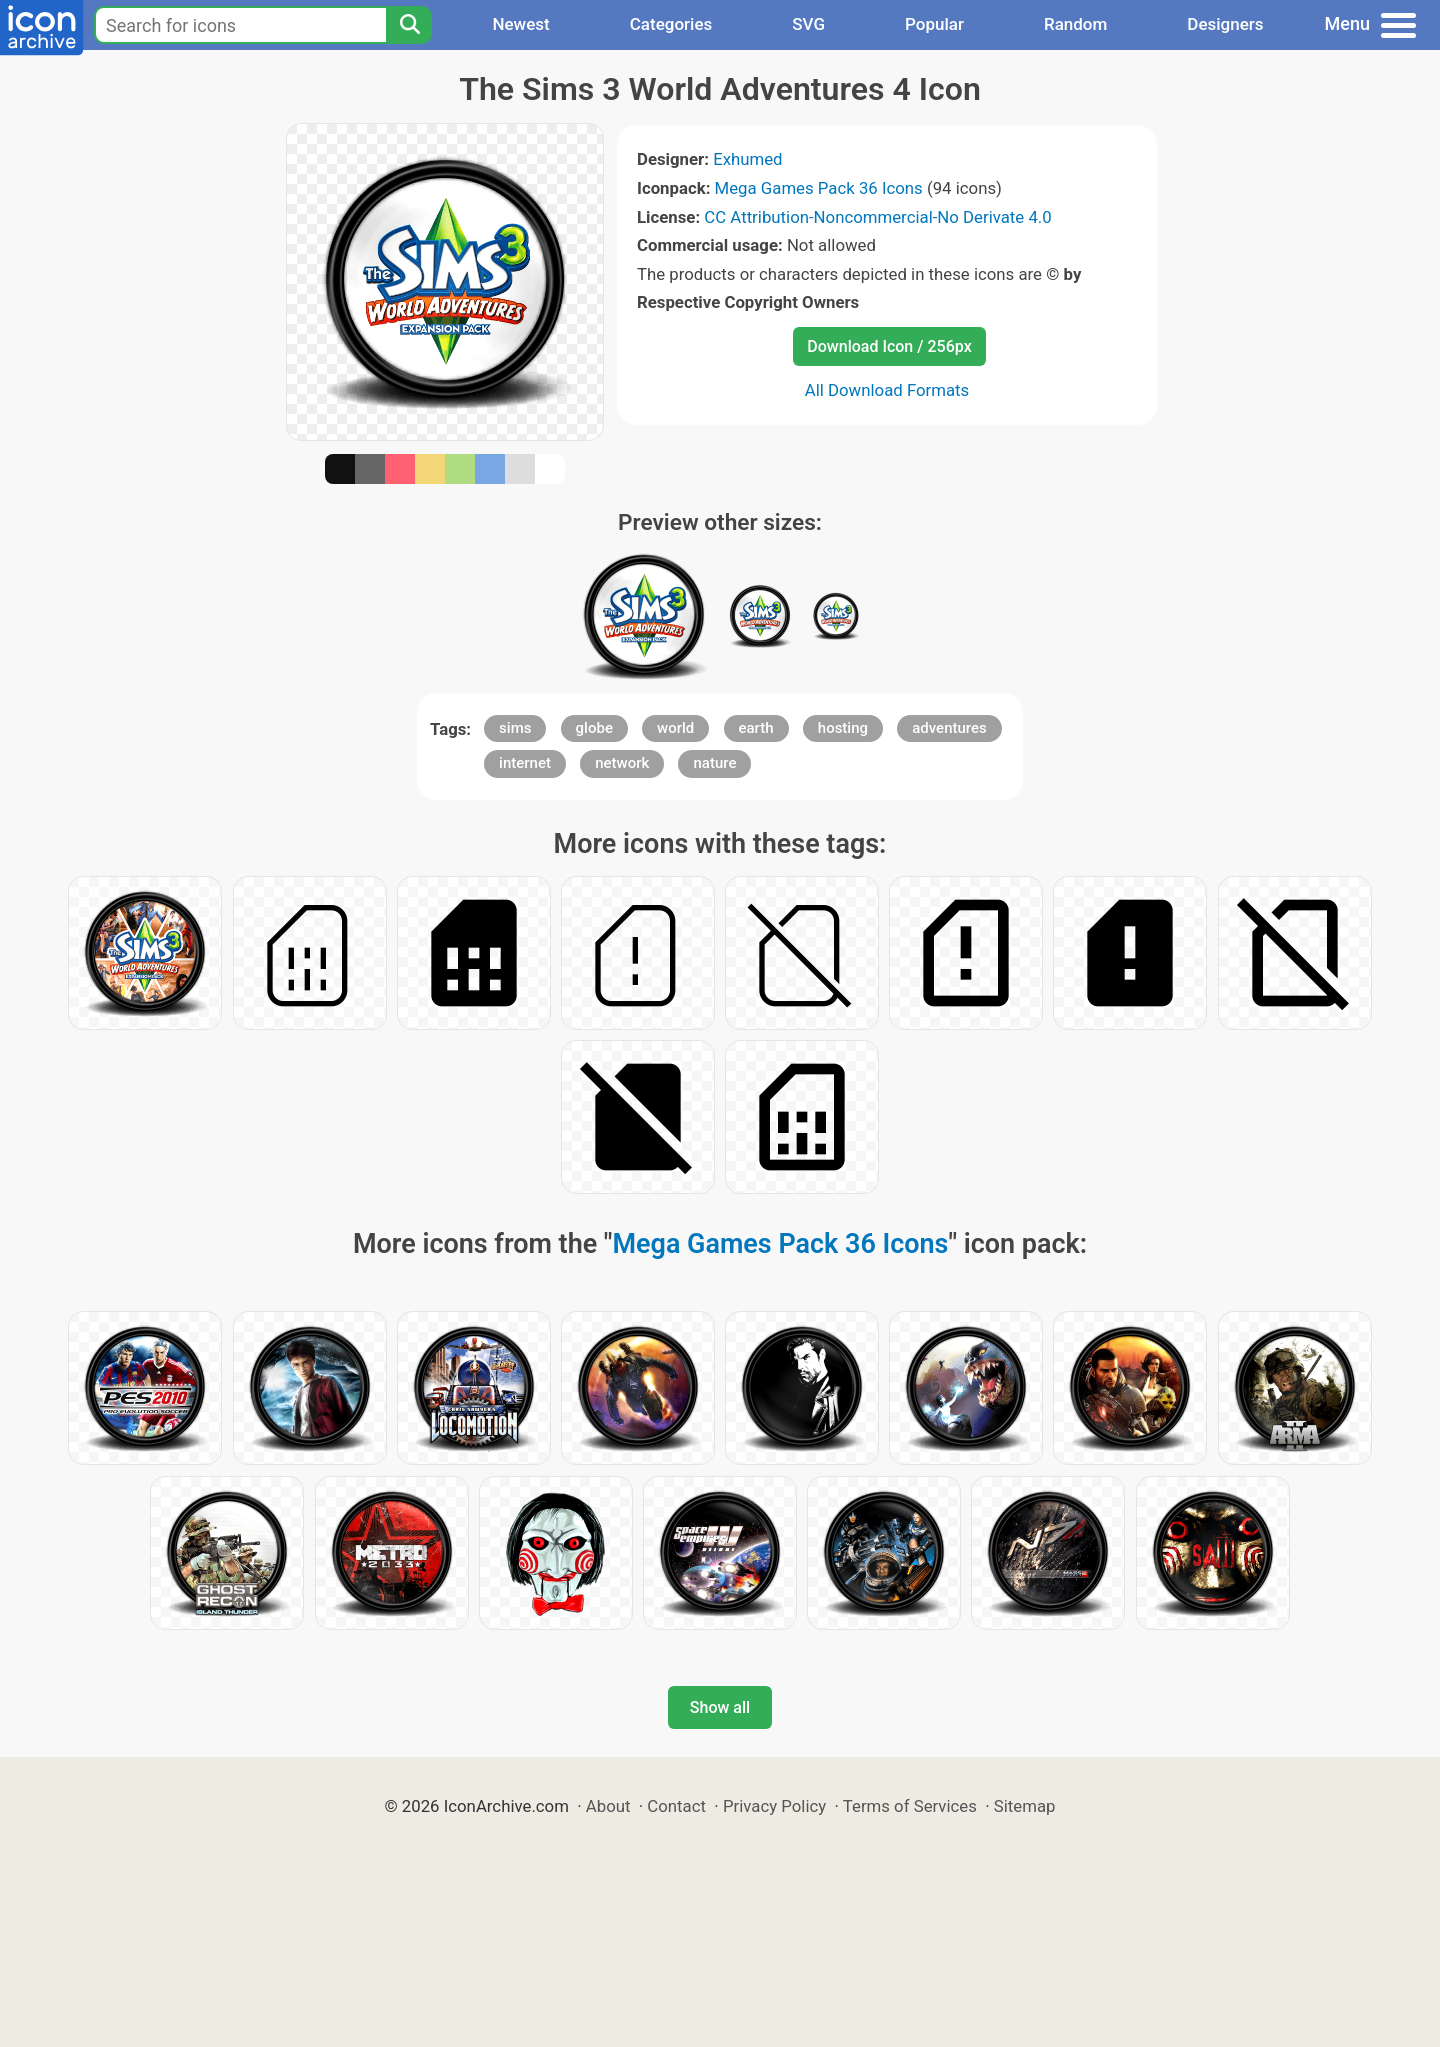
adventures (949, 728)
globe (594, 728)
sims (515, 728)
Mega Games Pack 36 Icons (819, 188)
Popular (934, 24)
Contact (676, 1806)
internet (525, 763)
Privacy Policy (774, 1806)
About (608, 1806)
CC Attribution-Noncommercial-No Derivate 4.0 (877, 217)
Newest (520, 24)
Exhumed (747, 159)
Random (1075, 24)
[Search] (409, 25)
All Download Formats (887, 390)
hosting (843, 728)
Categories (671, 24)
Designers (1225, 24)
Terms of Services (910, 1806)
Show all (720, 1707)
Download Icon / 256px (889, 346)
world (675, 728)
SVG (808, 24)
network (622, 763)
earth (756, 728)
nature (714, 763)
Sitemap (1025, 1806)
